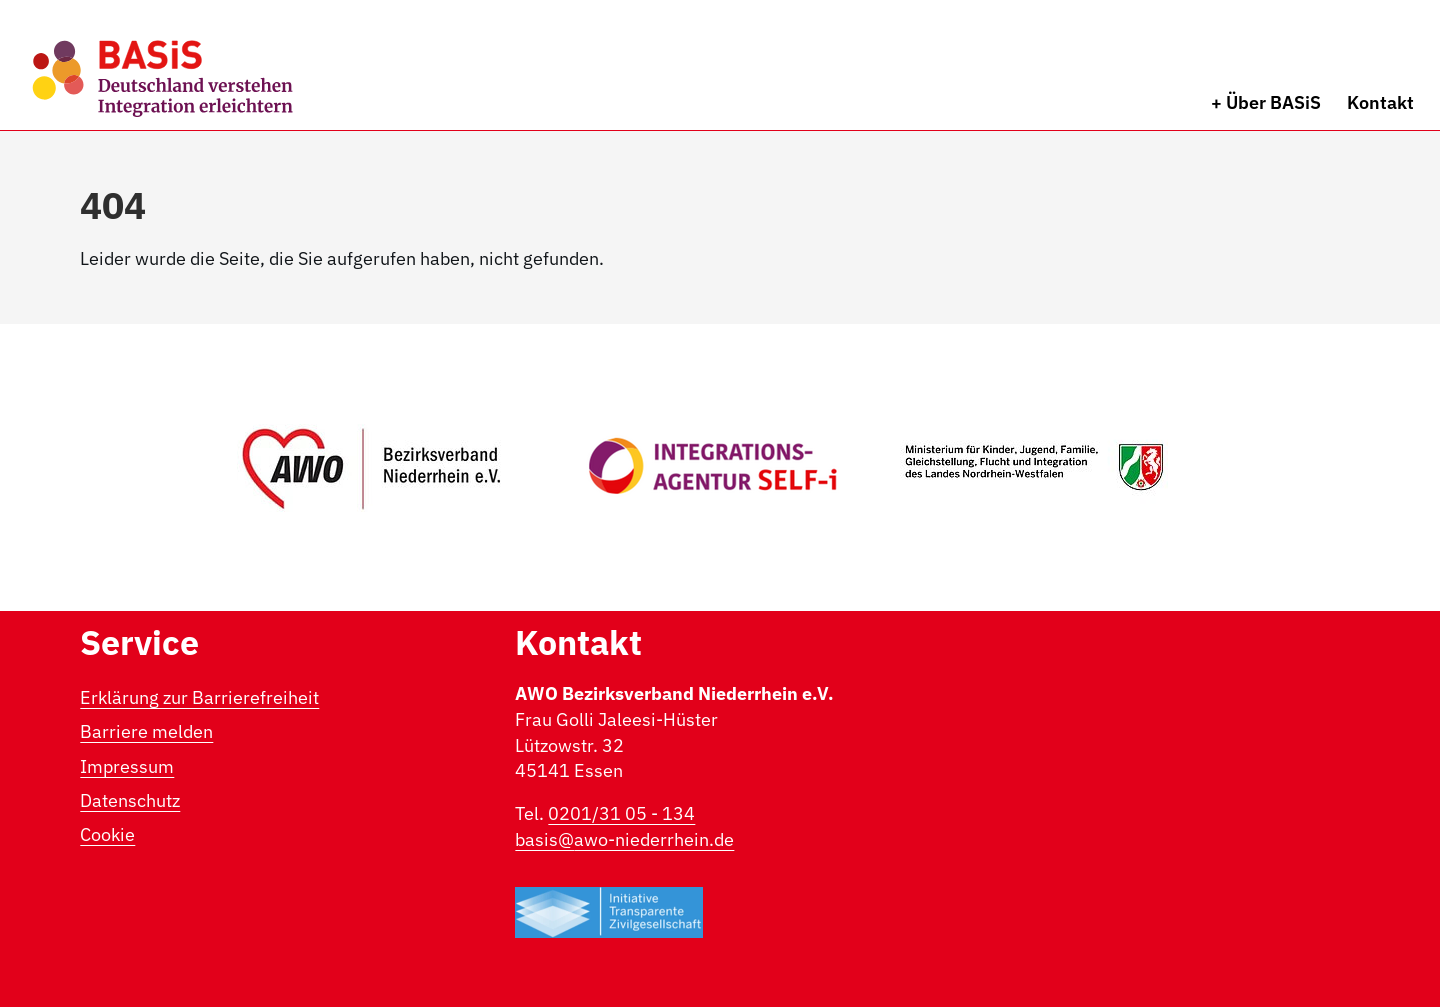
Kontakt (1380, 102)
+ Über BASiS (1266, 102)
